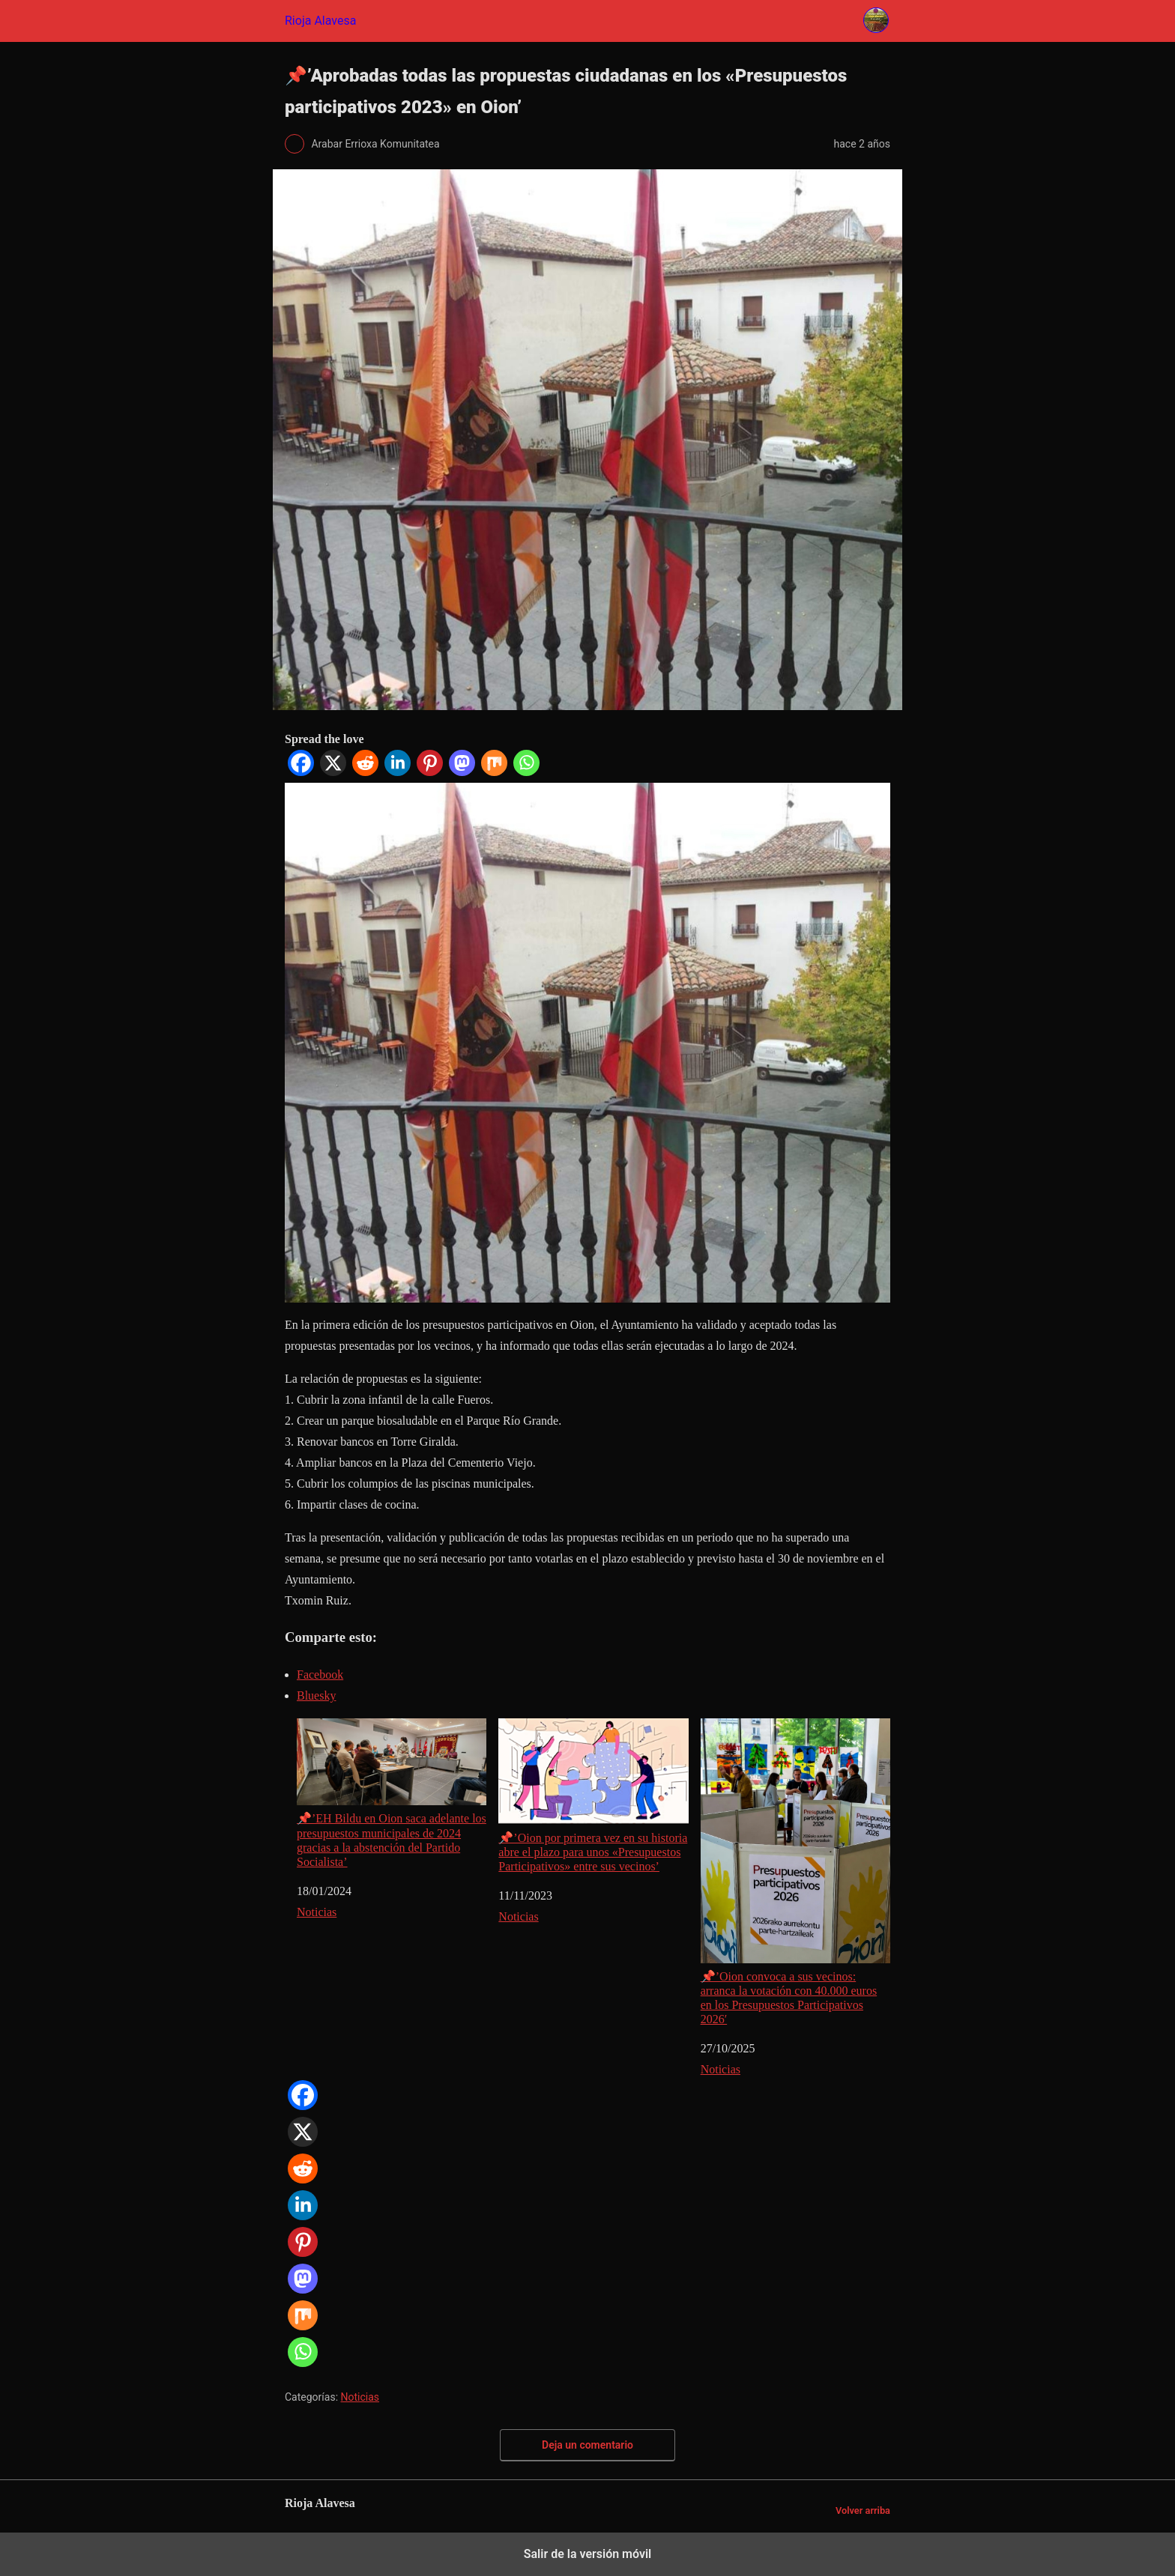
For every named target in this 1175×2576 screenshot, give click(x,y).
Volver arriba (863, 2510)
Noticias (316, 1912)
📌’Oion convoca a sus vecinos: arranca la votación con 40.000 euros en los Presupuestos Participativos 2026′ (795, 1872)
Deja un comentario (587, 2445)
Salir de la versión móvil (588, 2554)
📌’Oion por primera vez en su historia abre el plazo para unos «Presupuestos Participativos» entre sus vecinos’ (593, 1795)
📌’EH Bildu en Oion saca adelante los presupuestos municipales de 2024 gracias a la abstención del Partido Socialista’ (391, 1793)
